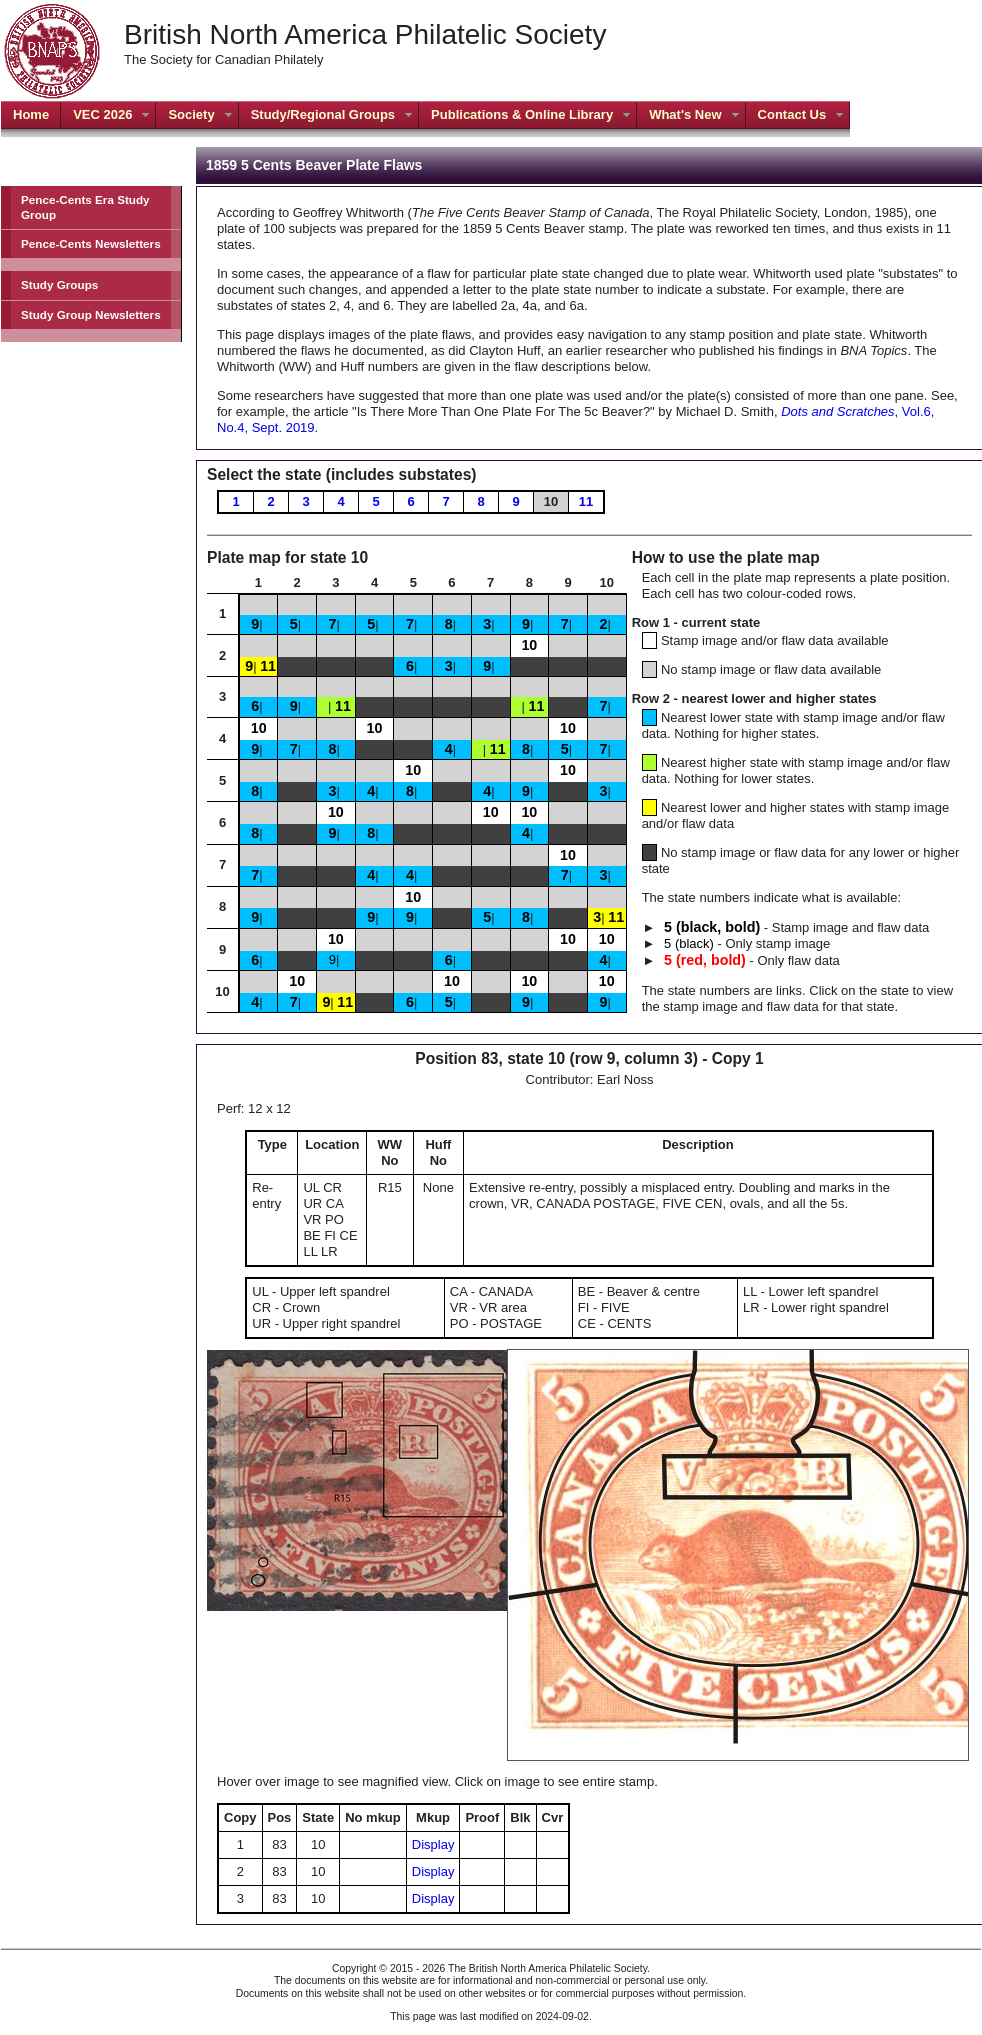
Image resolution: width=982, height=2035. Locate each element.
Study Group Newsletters (91, 314)
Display (433, 1844)
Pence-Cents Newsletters (91, 243)
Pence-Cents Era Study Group (85, 206)
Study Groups (59, 284)
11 (586, 501)
